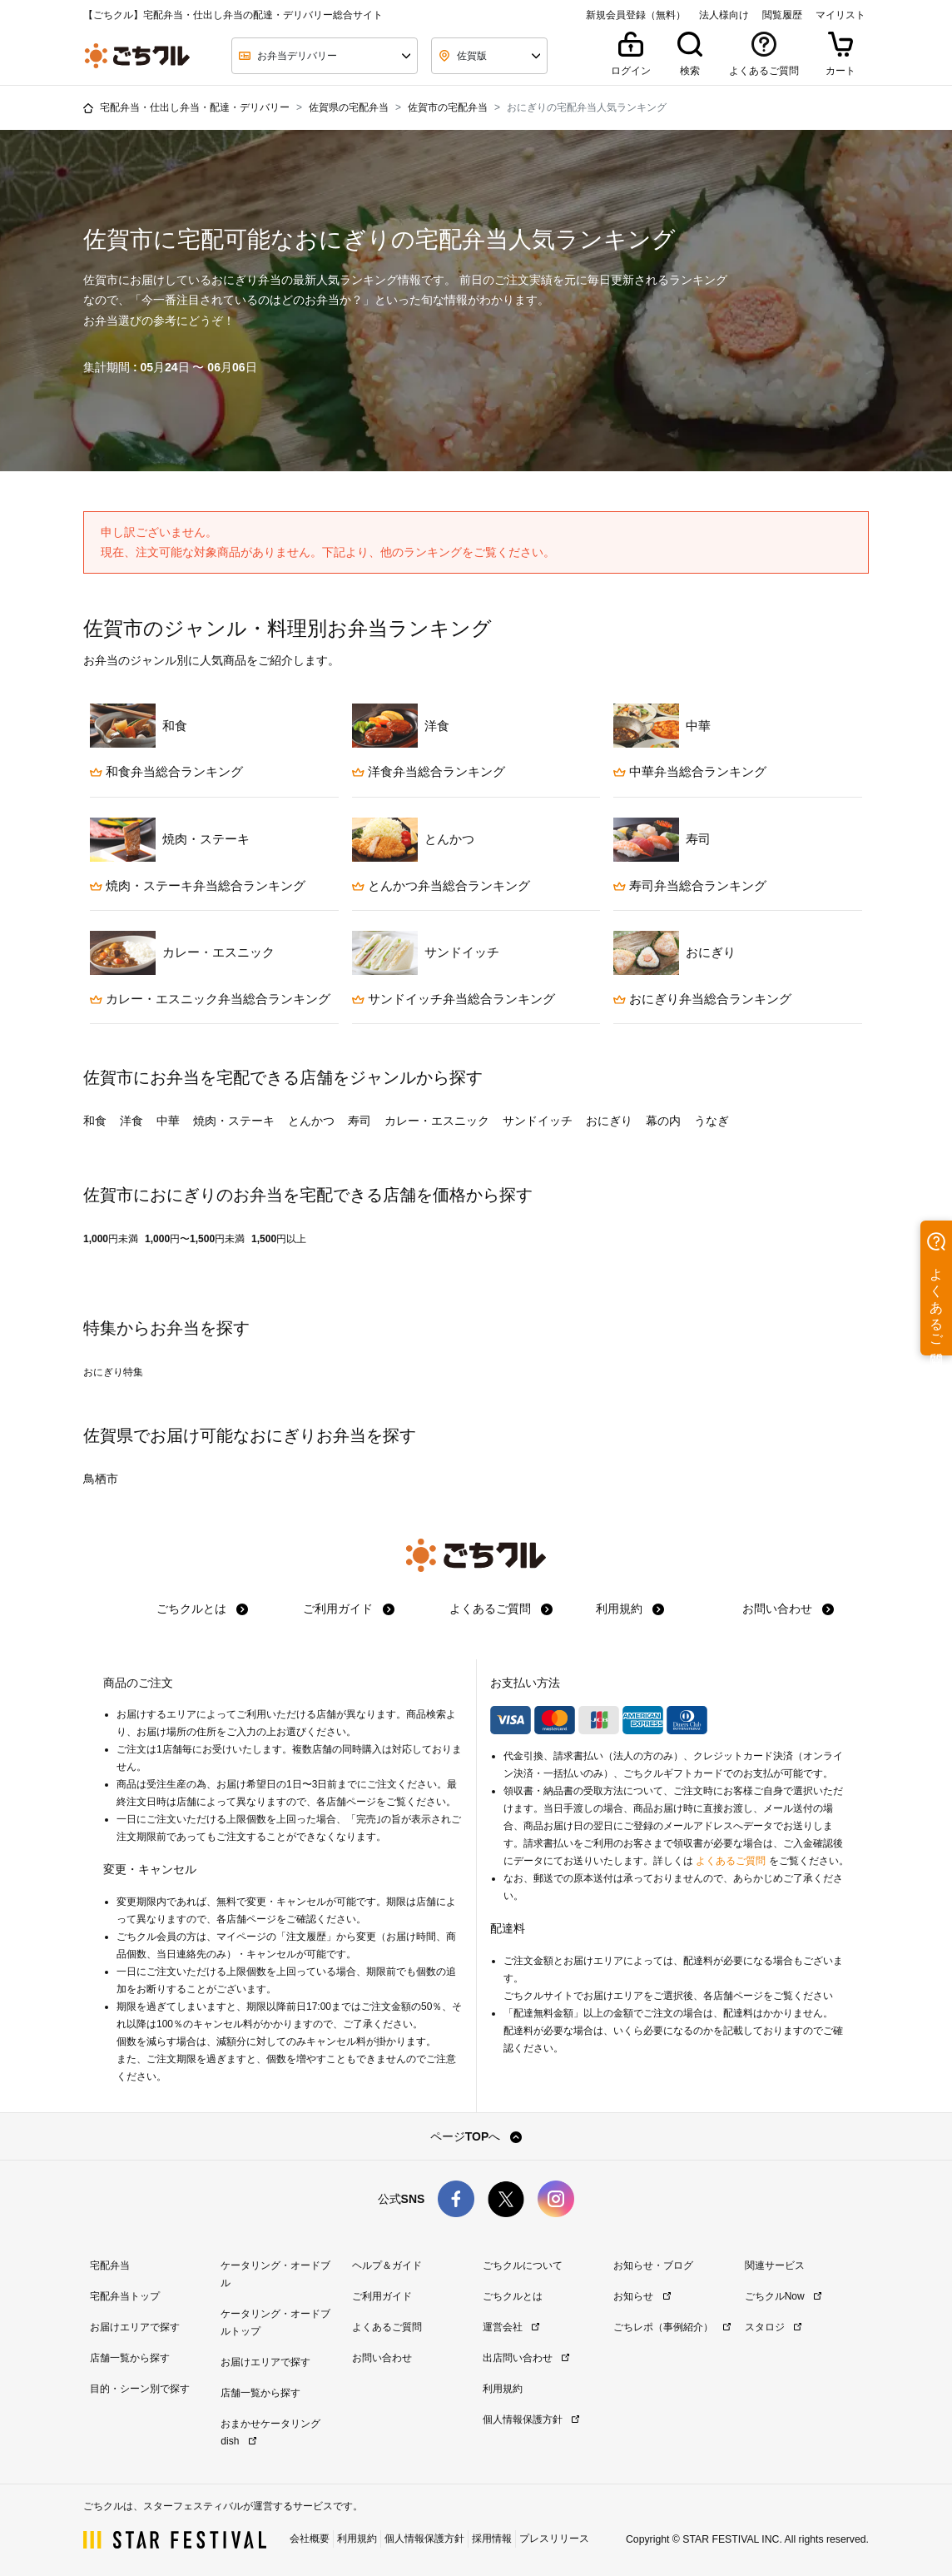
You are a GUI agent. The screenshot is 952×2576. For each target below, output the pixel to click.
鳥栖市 (100, 1478)
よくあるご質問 (501, 1608)
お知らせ (641, 2296)
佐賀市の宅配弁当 (448, 107)
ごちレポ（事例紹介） (671, 2327)
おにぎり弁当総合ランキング (702, 999)
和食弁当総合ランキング (166, 771)
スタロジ (773, 2327)
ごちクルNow (783, 2296)
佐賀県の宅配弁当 (349, 107)
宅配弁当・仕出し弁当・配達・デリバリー (195, 107)
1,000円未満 (110, 1239)
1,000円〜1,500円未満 (195, 1239)
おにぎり (609, 1120)
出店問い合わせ (526, 2358)
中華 (168, 1120)
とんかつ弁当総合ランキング (441, 885)
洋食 (131, 1120)
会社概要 (310, 2538)
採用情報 (492, 2538)
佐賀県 (108, 1435)
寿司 (359, 1120)
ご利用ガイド (348, 1608)
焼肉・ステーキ (234, 1120)
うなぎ (711, 1120)
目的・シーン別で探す (140, 2388)
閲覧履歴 (782, 15)
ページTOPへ (476, 2136)
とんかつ (311, 1120)
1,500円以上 (278, 1239)
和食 (95, 1120)
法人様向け (724, 15)
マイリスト (840, 15)
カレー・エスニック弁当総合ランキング (210, 999)
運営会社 (511, 2327)
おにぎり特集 (113, 1372)
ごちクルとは (202, 1608)
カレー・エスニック (436, 1120)
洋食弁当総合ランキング (428, 771)
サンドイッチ (538, 1120)
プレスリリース (554, 2538)
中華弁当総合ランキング (689, 771)
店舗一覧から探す (130, 2358)
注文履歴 (306, 1936)
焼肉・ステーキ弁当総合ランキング (197, 885)
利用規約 (630, 1608)
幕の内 (663, 1120)
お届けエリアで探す (135, 2327)
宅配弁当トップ (125, 2296)
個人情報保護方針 (531, 2419)
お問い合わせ (788, 1608)
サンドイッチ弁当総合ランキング (453, 999)
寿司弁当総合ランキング (689, 885)
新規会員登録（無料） (636, 15)
